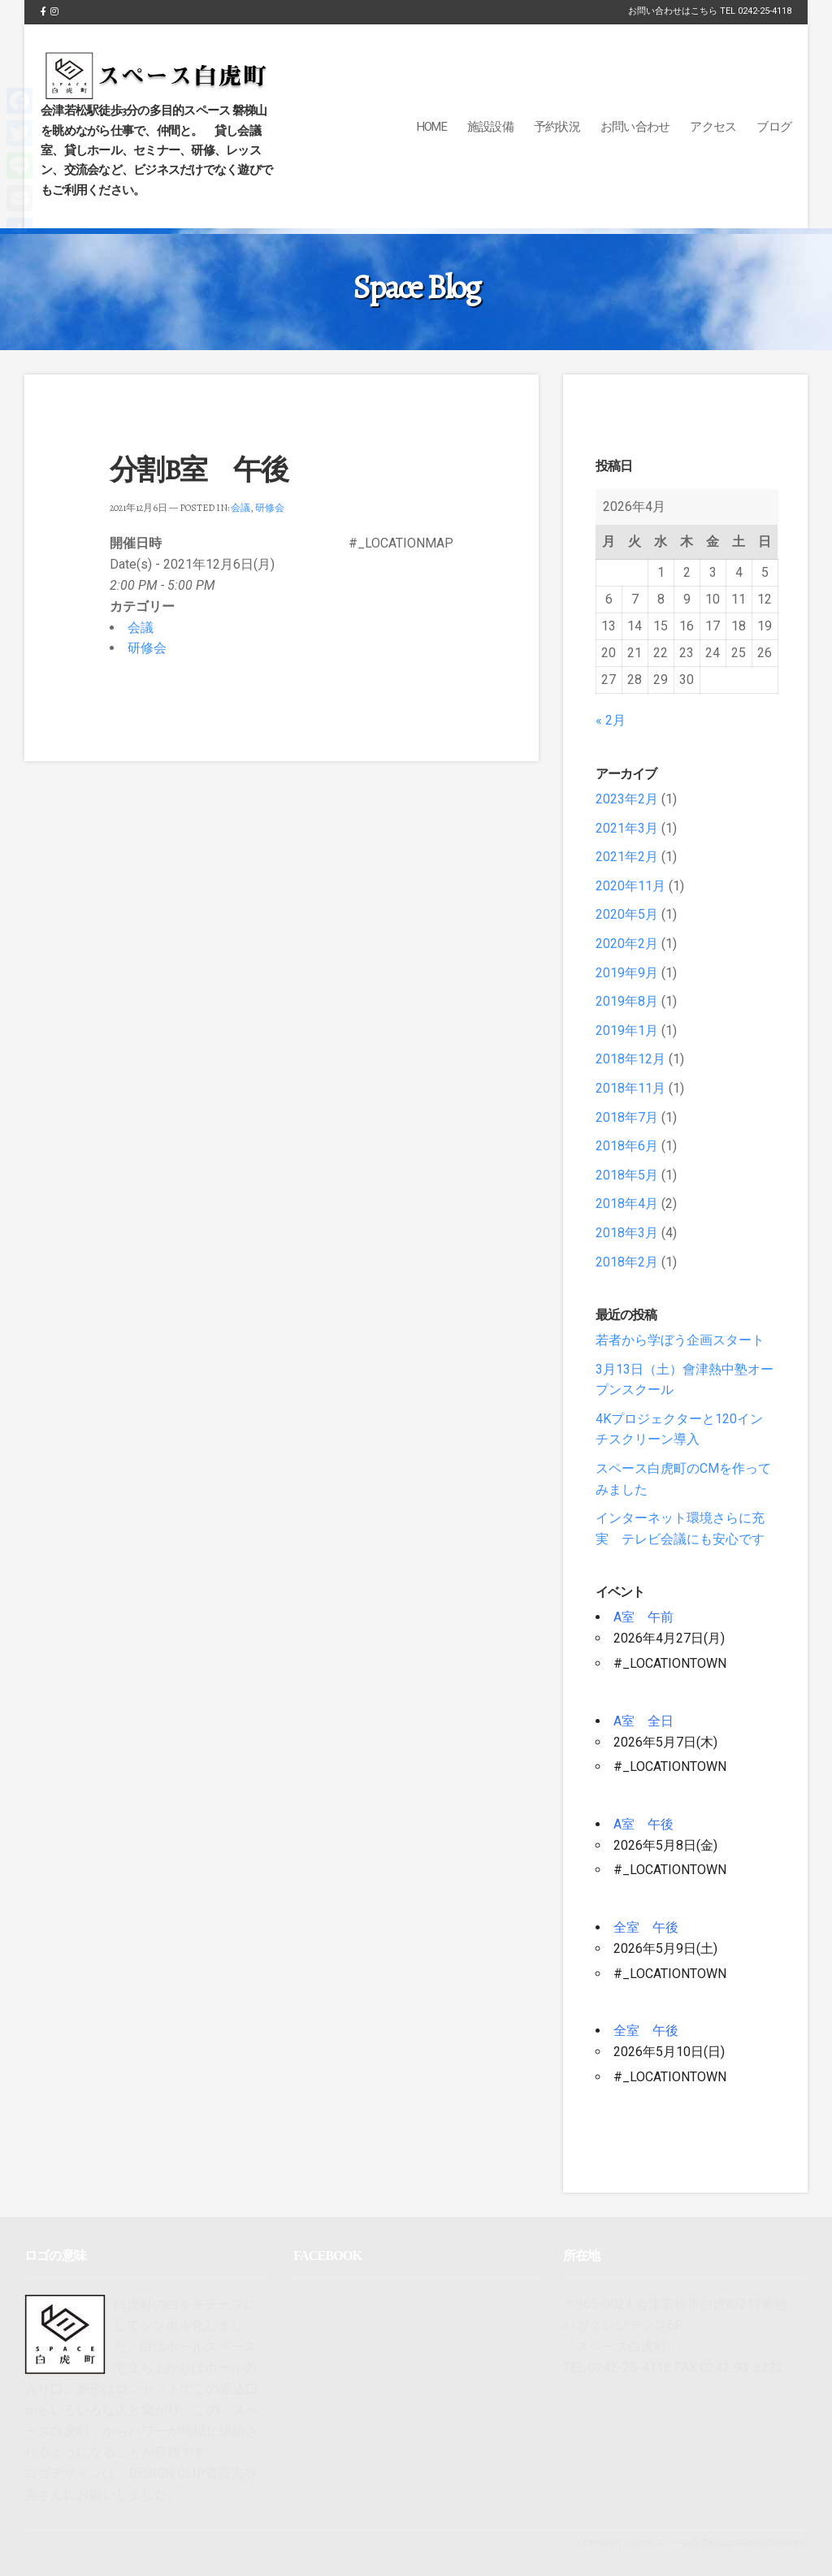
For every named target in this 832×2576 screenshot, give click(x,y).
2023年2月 (627, 799)
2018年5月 (627, 1175)
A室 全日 (643, 1721)
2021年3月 (627, 828)
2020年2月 (627, 943)
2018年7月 (627, 1117)
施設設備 (490, 126)
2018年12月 (630, 1059)
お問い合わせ (635, 126)
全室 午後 (645, 1927)
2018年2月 (627, 1262)
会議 (240, 507)
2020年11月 (630, 886)
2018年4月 (627, 1203)
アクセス (713, 126)
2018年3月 (627, 1232)
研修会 (269, 507)
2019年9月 (627, 973)
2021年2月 (627, 856)
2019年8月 (627, 1001)
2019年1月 (627, 1030)
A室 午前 (643, 1617)
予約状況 (557, 126)
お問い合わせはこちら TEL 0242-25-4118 (709, 11)
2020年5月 (627, 914)
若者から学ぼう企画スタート (680, 1340)
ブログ (773, 126)
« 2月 (611, 720)
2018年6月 (627, 1146)
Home (432, 126)
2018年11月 (630, 1088)
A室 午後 (643, 1824)
